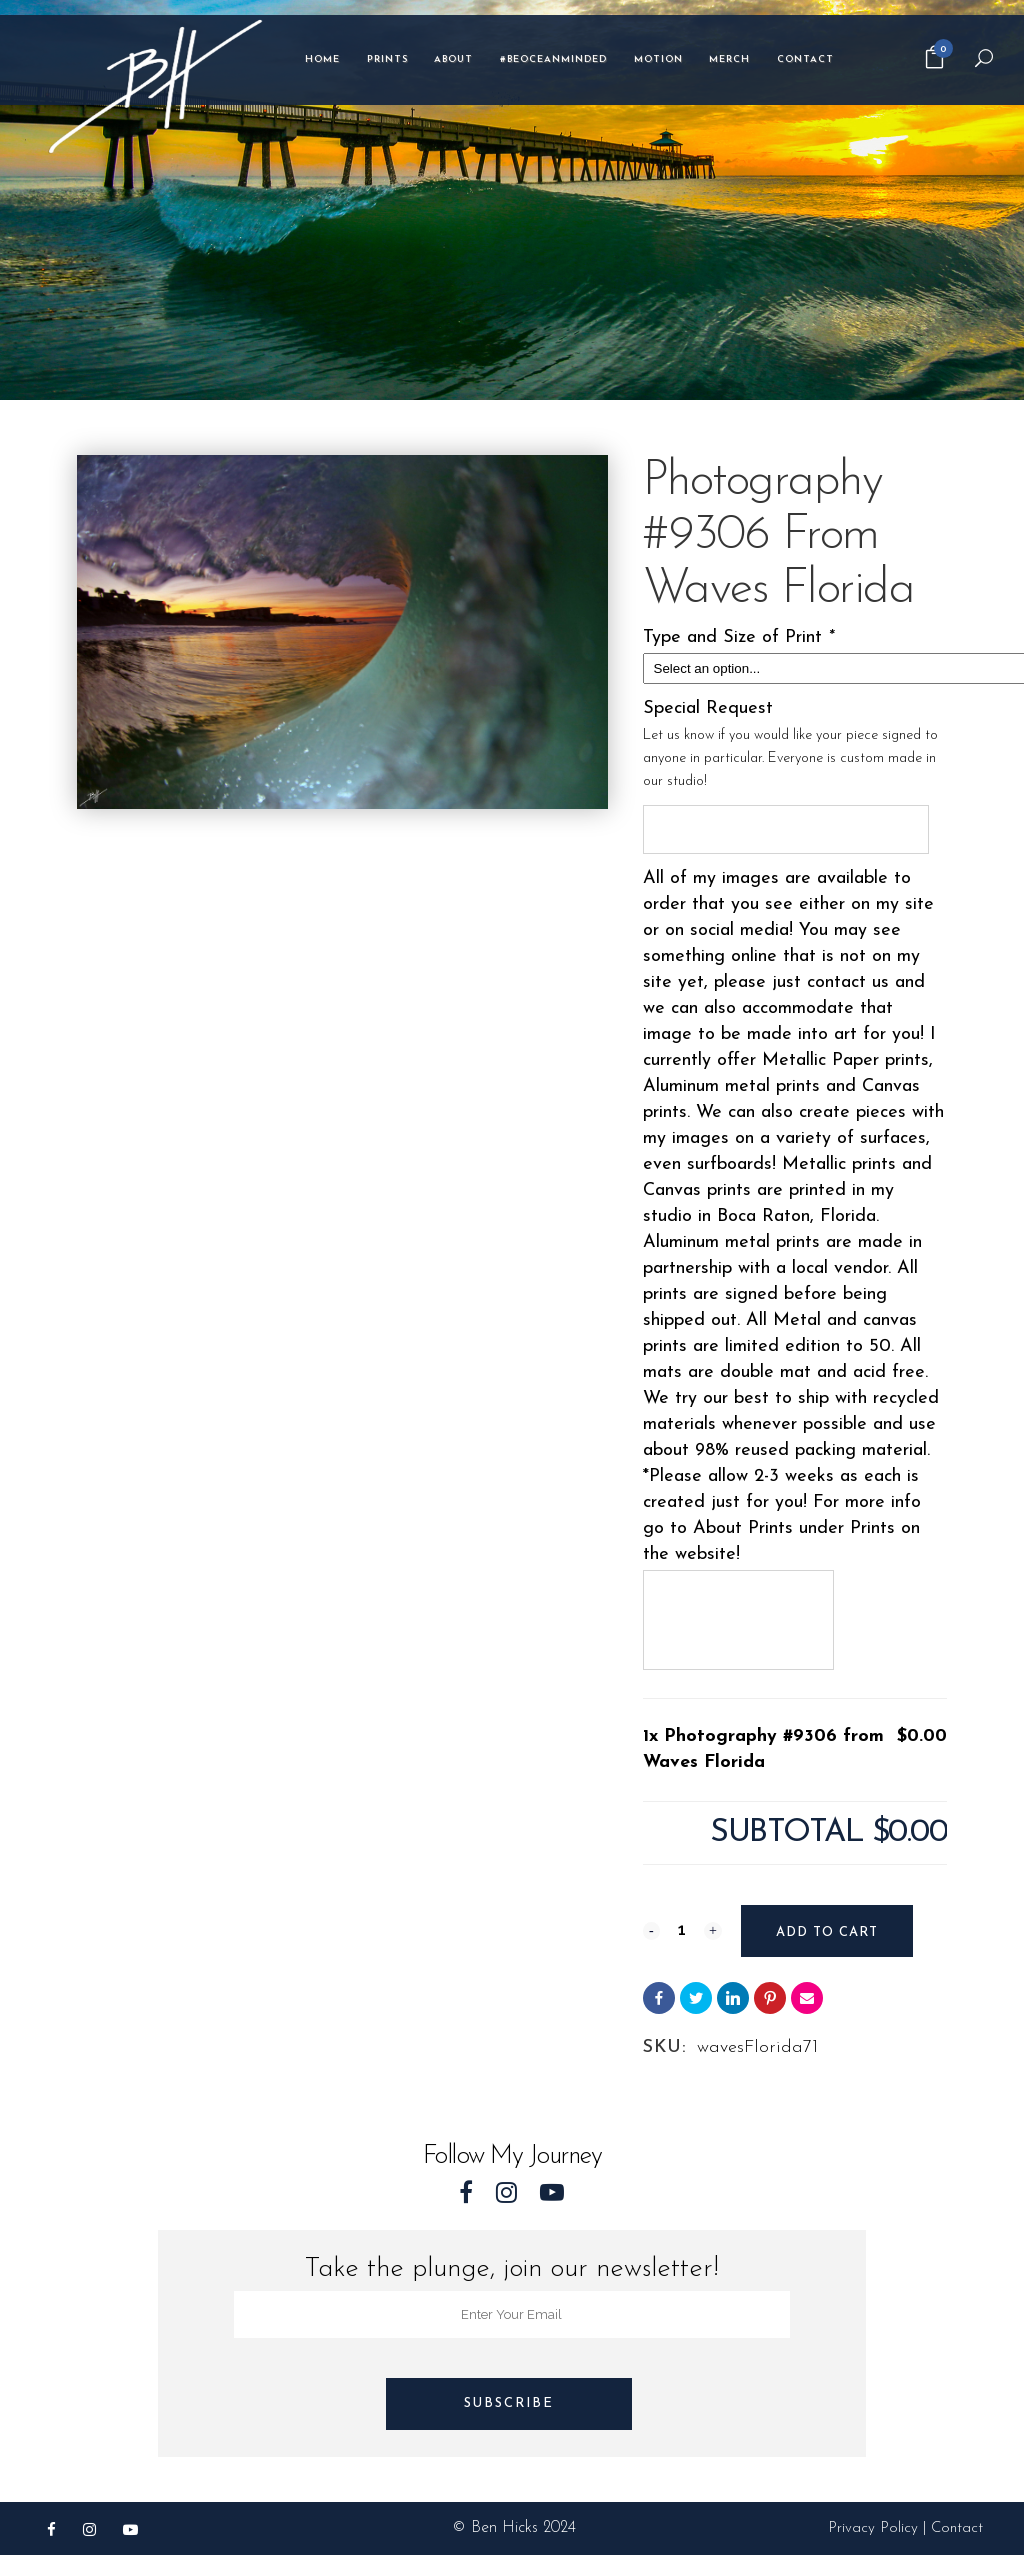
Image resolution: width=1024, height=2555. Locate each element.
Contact (957, 2528)
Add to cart (826, 1932)
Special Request (708, 708)
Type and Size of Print (741, 637)
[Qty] (682, 1929)
